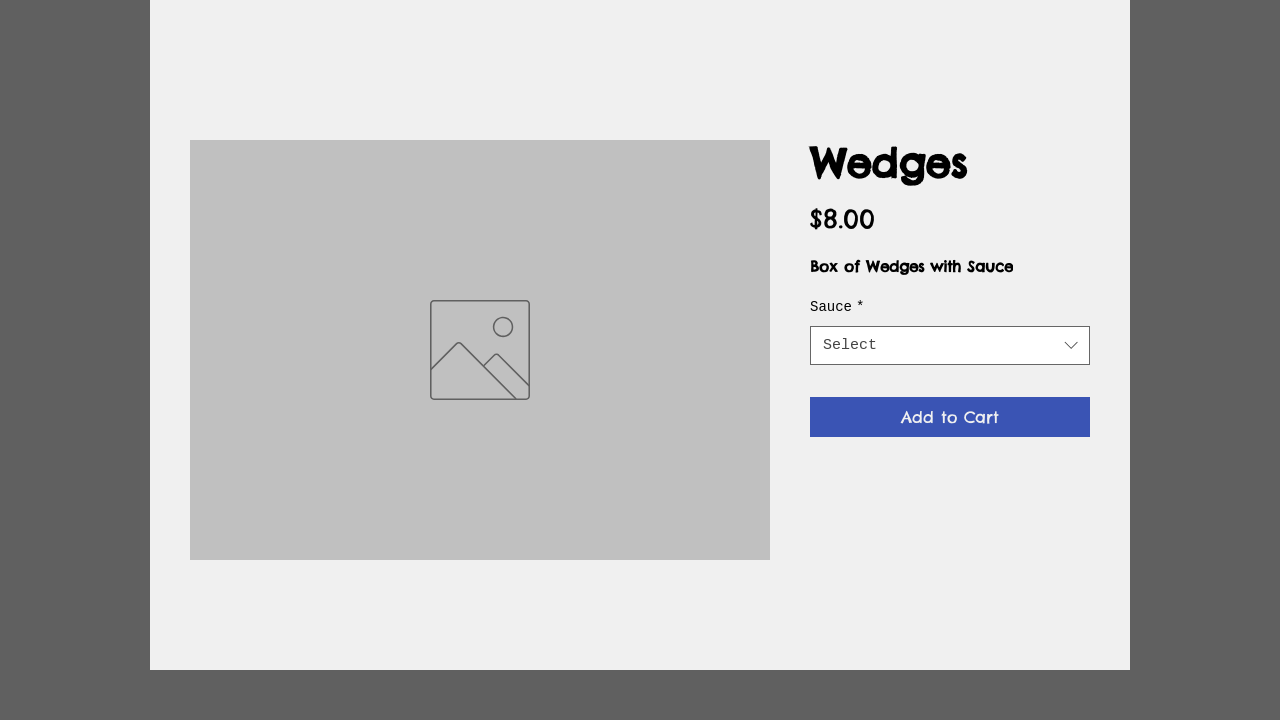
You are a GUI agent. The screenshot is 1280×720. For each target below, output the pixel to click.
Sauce (837, 307)
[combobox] (950, 345)
